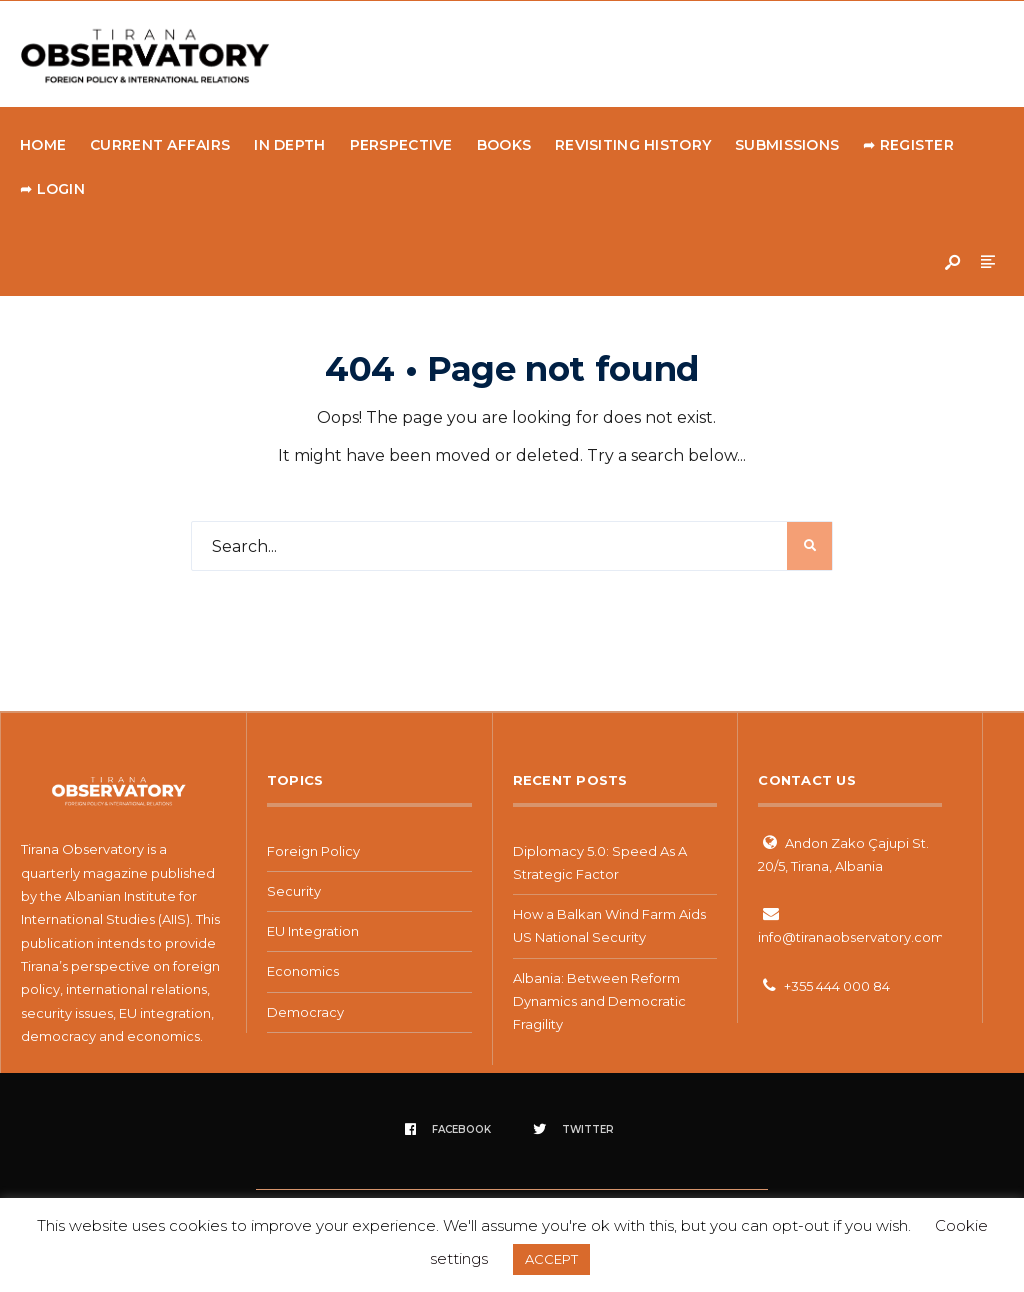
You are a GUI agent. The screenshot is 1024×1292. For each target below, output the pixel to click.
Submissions (787, 145)
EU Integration (313, 931)
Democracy (305, 1012)
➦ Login (52, 189)
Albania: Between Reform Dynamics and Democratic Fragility (599, 1001)
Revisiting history (633, 145)
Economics (303, 971)
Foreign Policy (313, 851)
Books (504, 145)
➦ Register (908, 145)
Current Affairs (160, 145)
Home (43, 145)
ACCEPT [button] (551, 1259)
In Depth (289, 145)
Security (294, 891)
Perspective (401, 145)
